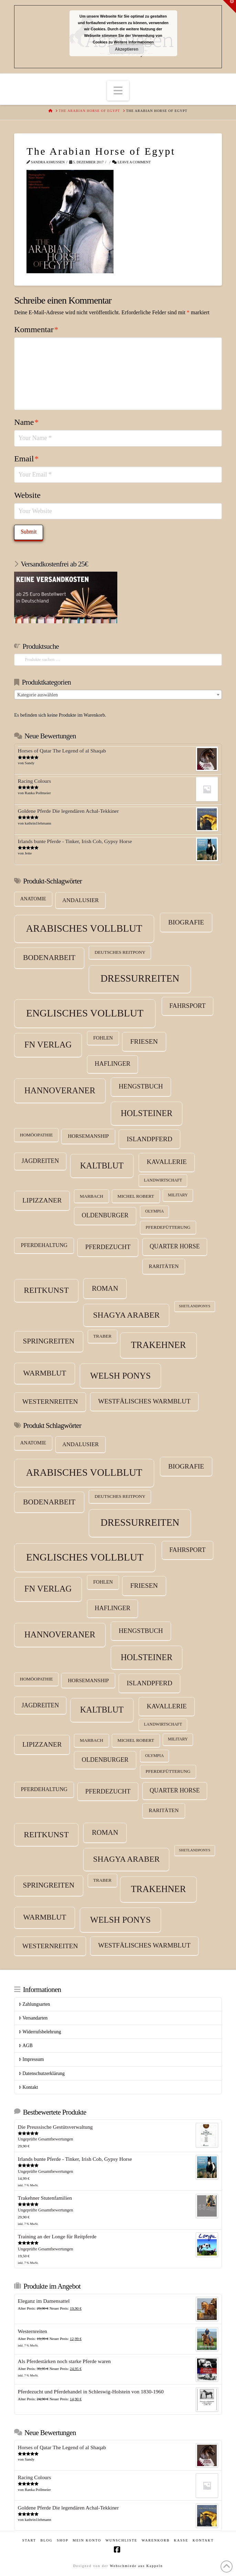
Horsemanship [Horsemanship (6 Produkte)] (88, 1136)
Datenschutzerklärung (42, 2073)
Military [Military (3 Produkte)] (178, 1195)
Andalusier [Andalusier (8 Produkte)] (80, 900)
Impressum (31, 2059)
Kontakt (28, 2087)
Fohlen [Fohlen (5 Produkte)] (103, 1038)
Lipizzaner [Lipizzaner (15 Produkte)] (42, 1200)
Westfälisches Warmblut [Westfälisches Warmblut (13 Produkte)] (144, 1401)
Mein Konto (87, 2540)
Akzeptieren (126, 49)
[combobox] (118, 694)
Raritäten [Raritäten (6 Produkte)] (164, 1266)
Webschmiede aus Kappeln (136, 2566)
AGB (26, 2045)
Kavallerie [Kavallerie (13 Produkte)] (166, 1161)
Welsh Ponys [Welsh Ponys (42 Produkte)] (120, 1375)
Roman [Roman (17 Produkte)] (105, 1288)
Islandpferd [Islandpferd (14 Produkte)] (149, 1139)
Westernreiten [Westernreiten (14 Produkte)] (50, 1401)
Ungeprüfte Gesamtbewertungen (45, 2139)
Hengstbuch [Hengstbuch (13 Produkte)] (141, 1086)
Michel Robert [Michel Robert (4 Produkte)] (135, 1196)
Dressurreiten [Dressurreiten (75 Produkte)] (139, 978)
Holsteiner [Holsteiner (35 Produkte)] (146, 1113)
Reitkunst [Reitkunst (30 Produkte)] (46, 1290)
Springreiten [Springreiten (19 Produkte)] (48, 1341)
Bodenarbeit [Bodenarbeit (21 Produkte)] (49, 957)
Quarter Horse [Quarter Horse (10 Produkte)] (175, 1246)
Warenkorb (156, 2540)
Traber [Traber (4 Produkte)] (102, 1336)
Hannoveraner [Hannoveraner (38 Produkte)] (59, 1090)
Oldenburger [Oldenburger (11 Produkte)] (105, 1215)
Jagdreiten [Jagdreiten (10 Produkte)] (40, 1160)
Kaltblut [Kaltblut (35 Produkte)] (102, 1165)
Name (26, 422)
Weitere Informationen (134, 42)
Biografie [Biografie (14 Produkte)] (186, 922)
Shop (62, 2540)
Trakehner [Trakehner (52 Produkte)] (158, 1345)
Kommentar (36, 329)
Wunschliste (122, 2540)
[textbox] (118, 695)
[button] (118, 91)
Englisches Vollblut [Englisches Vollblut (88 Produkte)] (84, 1013)
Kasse (181, 2540)
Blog (46, 2540)
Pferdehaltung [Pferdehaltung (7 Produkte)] (44, 1245)
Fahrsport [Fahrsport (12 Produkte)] (187, 1005)
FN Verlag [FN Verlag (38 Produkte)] (48, 1044)
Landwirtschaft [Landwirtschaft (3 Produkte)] (163, 1180)
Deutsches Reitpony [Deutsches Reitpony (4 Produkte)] (120, 952)
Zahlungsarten (34, 2004)
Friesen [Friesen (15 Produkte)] (144, 1041)
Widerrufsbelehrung (40, 2031)
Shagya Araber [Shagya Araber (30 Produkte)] (126, 1314)
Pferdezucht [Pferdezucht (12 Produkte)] (108, 1246)
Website (27, 495)
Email (26, 458)
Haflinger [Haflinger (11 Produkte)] (112, 1063)
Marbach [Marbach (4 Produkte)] (91, 1196)
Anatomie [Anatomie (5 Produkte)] (33, 898)
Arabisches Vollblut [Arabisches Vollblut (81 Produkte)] (84, 928)
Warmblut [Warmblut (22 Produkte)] (44, 1373)
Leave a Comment (131, 162)
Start (29, 2540)
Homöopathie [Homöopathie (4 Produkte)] (36, 1134)
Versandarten (33, 2018)
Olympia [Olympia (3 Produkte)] (154, 1211)
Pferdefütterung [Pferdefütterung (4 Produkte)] (168, 1227)
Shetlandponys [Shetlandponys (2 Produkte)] (194, 1306)
